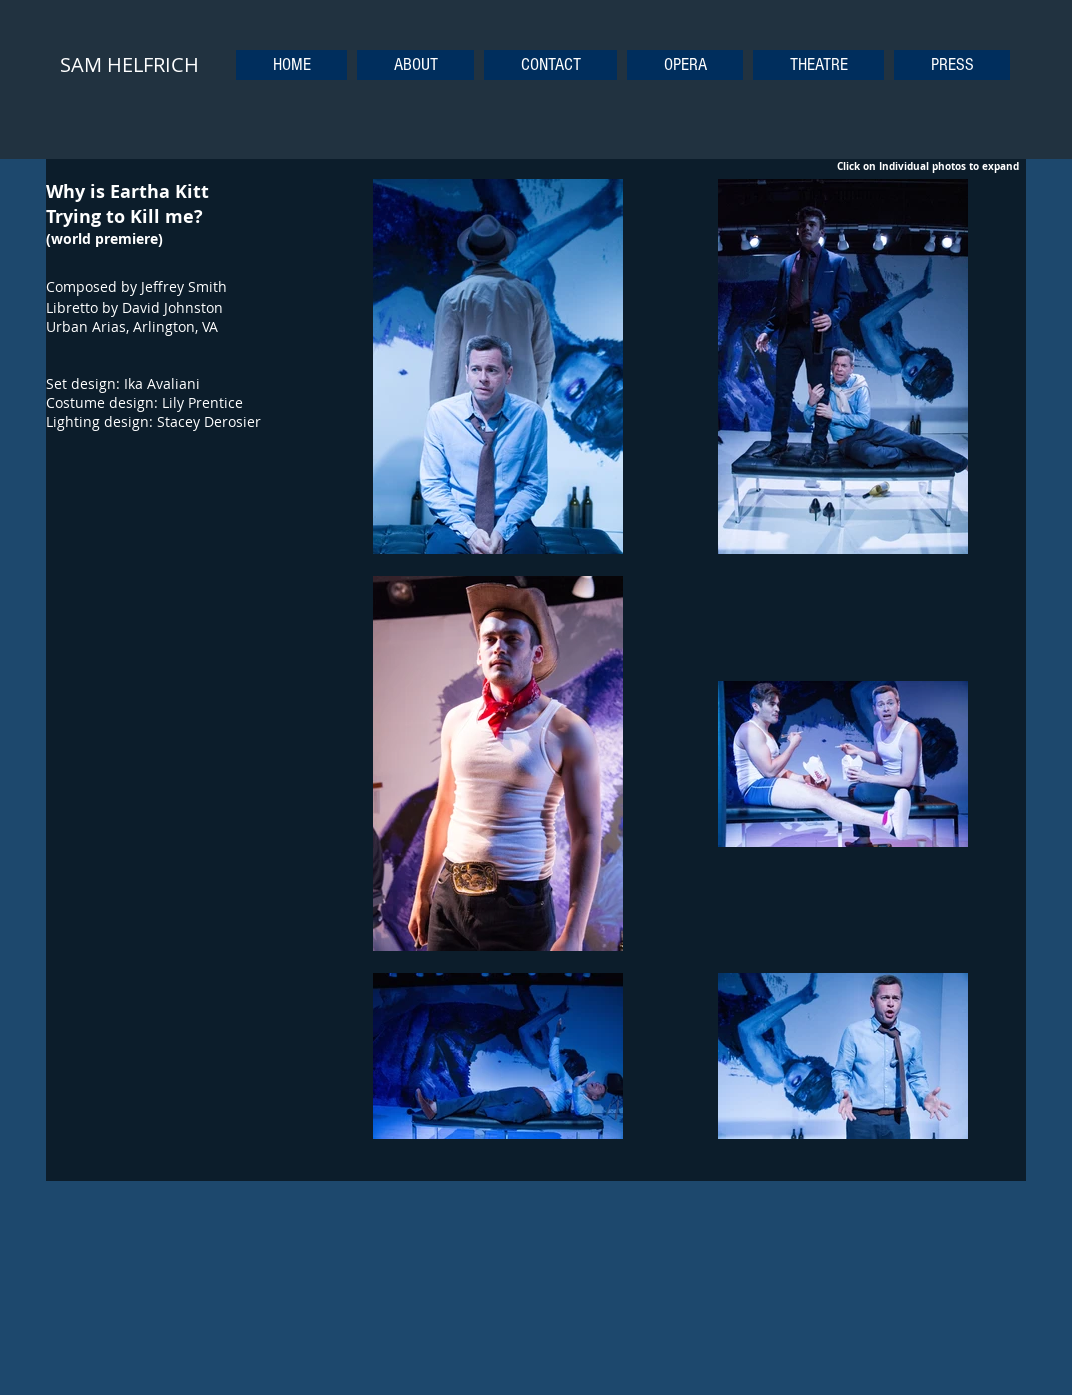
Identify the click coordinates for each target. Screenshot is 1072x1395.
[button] (685, 65)
